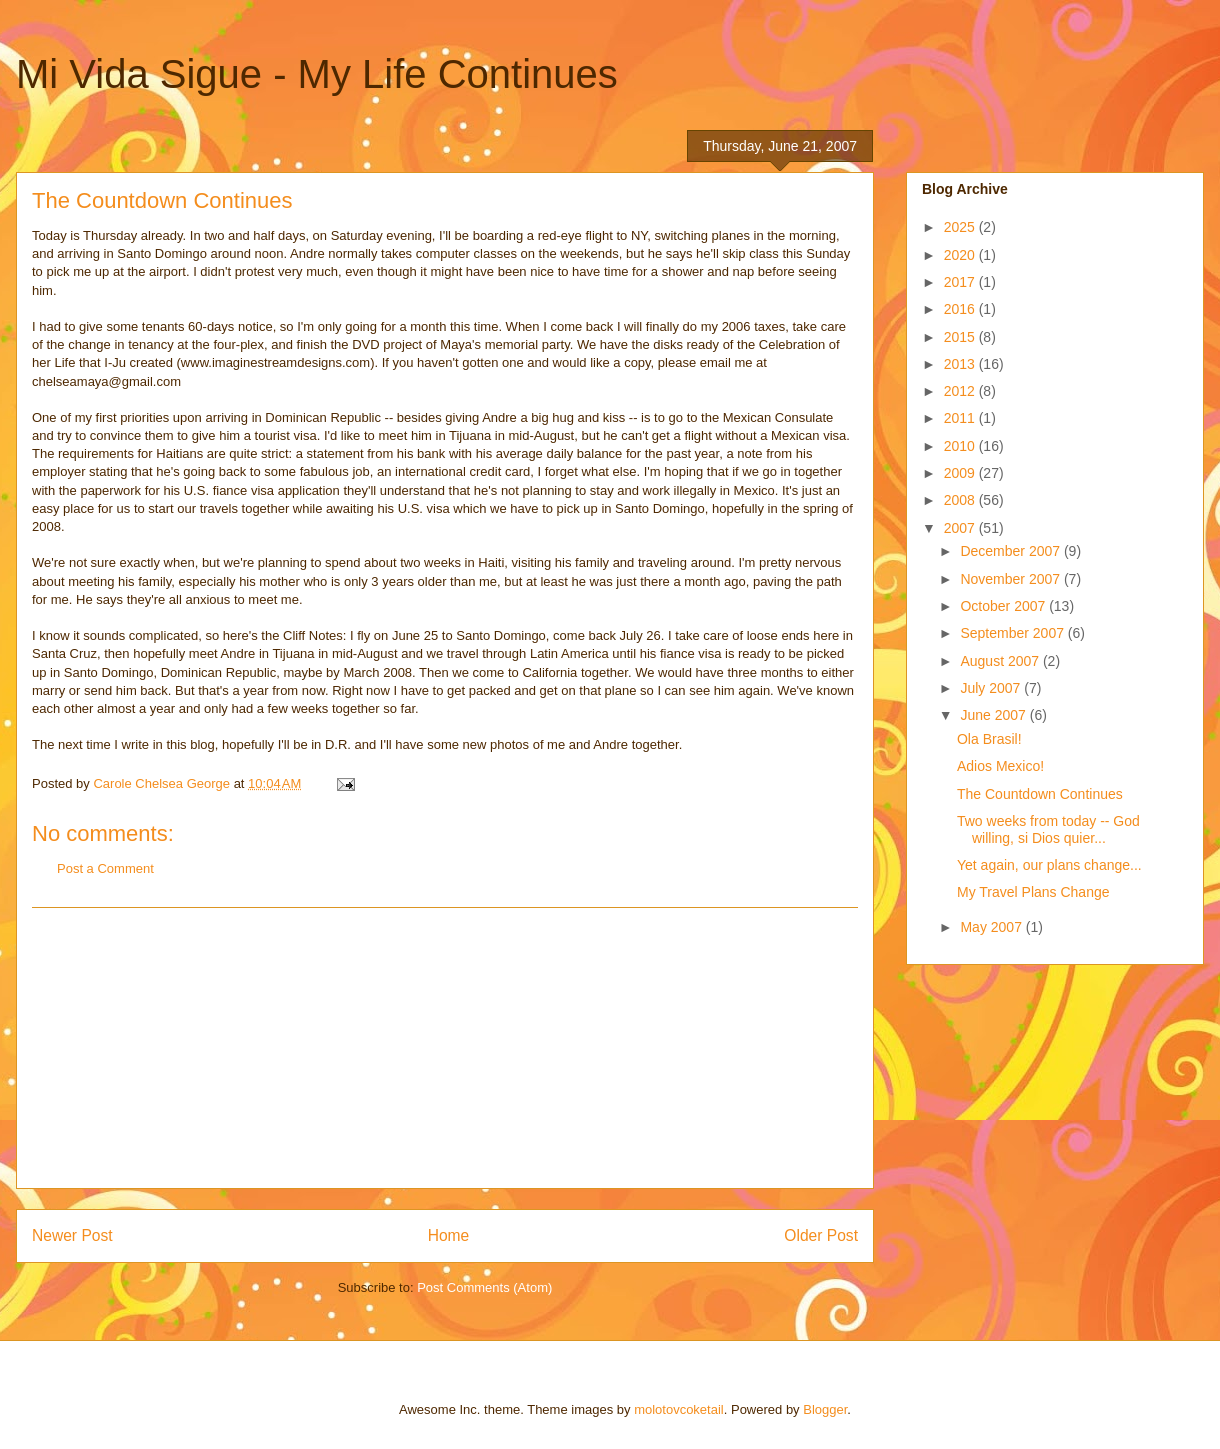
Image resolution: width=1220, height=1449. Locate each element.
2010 (961, 446)
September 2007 (1013, 633)
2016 (961, 309)
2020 (961, 255)
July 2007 (992, 688)
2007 (961, 528)
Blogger (825, 1409)
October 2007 (1004, 606)
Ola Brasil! (989, 739)
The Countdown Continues (1040, 794)
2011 (961, 418)
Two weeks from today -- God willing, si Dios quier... (1048, 829)
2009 (961, 473)
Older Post (821, 1235)
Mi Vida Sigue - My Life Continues (317, 74)
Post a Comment (105, 868)
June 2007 (994, 715)
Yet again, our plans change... (1049, 865)
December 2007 (1012, 551)
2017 (961, 282)
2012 (961, 391)
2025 (961, 227)
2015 (961, 337)
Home (449, 1235)
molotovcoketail (679, 1409)
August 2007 (1001, 661)
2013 (961, 364)
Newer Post (72, 1235)
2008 (961, 500)
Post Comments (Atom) (484, 1287)
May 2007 (992, 927)
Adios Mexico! (1000, 766)
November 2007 (1012, 579)
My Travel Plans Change (1033, 892)
